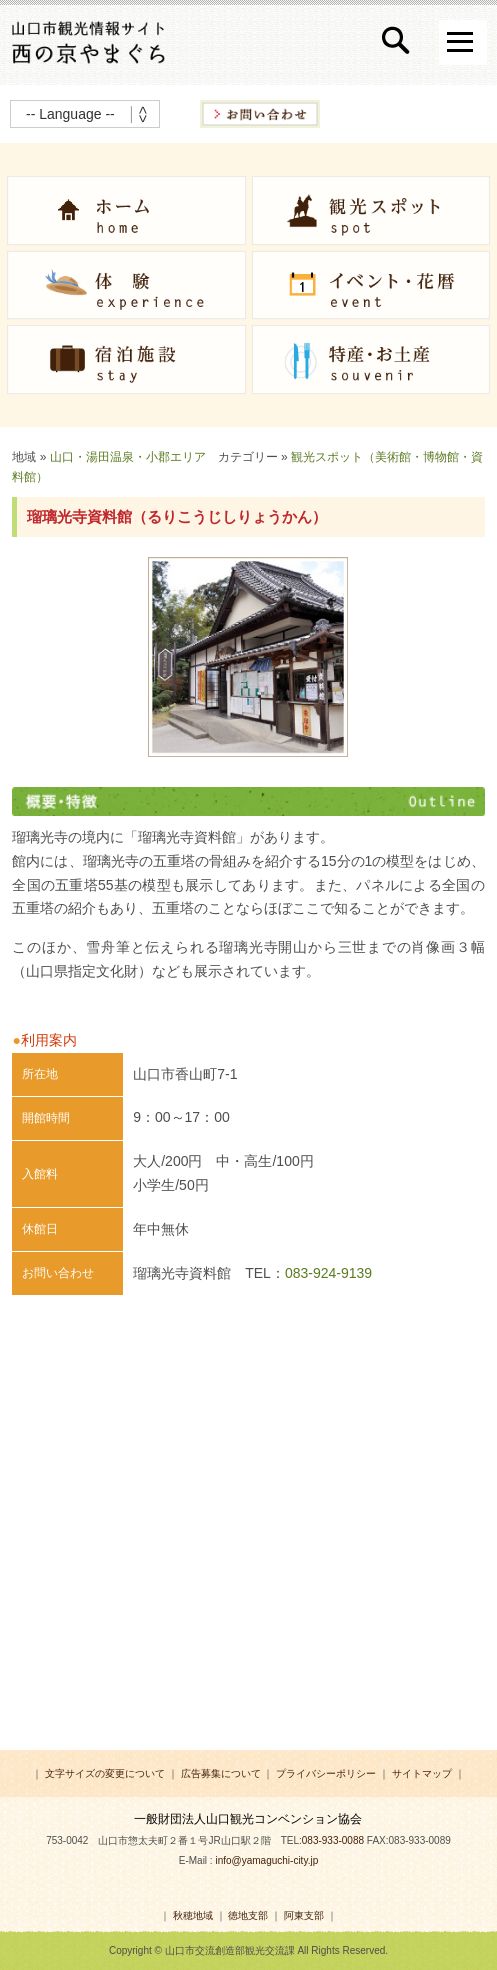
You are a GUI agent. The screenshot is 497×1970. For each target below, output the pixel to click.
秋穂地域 (193, 1915)
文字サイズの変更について (105, 1773)
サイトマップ (422, 1773)
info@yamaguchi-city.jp (266, 1860)
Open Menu (463, 42)
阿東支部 (304, 1915)
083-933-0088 (333, 1840)
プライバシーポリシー (326, 1773)
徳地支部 (248, 1915)
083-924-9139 (328, 1273)
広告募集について (221, 1773)
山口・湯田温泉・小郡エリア (128, 457)
